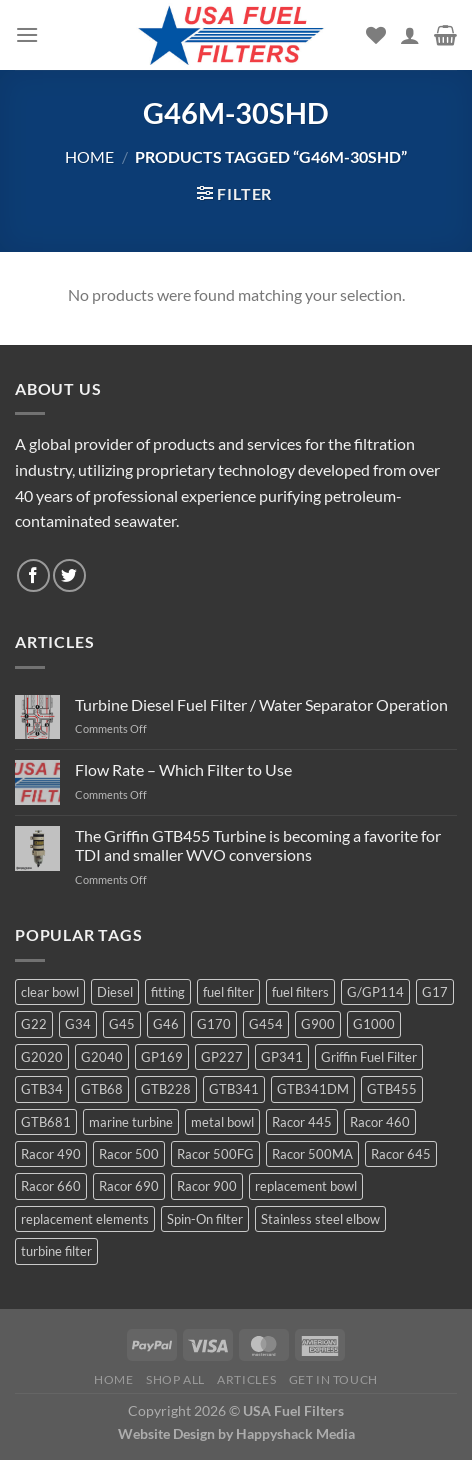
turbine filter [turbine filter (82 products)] (56, 1251)
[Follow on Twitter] (69, 575)
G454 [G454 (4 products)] (266, 1024)
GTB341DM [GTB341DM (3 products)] (313, 1089)
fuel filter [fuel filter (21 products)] (228, 992)
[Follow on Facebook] (33, 575)
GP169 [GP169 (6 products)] (162, 1057)
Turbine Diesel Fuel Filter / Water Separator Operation (261, 704)
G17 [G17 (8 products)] (435, 992)
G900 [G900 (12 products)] (318, 1024)
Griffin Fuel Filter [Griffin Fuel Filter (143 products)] (369, 1057)
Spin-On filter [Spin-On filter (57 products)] (205, 1219)
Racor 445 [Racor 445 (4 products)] (302, 1122)
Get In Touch (333, 1379)
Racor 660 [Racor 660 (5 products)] (51, 1186)
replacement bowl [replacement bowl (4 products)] (306, 1186)
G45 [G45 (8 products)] (122, 1024)
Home (89, 156)
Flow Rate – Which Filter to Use (183, 769)
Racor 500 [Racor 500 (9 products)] (129, 1154)
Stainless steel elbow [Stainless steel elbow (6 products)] (320, 1219)
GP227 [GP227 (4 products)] (222, 1057)
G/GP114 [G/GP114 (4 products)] (375, 992)
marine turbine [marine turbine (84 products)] (131, 1122)
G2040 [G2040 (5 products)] (102, 1057)
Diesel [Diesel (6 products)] (115, 992)
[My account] (410, 35)
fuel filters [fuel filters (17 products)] (300, 992)
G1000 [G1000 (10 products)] (374, 1024)
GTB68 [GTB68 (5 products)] (102, 1089)
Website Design (166, 1433)
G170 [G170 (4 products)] (214, 1024)
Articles (246, 1379)
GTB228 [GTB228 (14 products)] (166, 1089)
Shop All (175, 1379)
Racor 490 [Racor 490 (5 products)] (51, 1154)
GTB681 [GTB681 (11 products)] (46, 1122)
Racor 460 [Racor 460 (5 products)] (380, 1122)
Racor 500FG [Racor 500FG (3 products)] (215, 1154)
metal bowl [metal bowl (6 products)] (222, 1122)
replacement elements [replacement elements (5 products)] (85, 1219)
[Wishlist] (376, 35)
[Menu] (27, 34)
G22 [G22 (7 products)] (34, 1024)
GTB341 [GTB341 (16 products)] (234, 1089)
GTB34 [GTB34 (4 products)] (42, 1089)
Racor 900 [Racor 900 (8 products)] (207, 1186)
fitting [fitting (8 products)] (168, 992)
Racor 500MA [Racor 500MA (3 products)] (312, 1154)
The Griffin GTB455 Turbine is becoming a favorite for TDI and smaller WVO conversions (258, 845)
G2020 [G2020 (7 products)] (42, 1057)
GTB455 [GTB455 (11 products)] (392, 1089)
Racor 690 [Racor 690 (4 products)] (129, 1186)
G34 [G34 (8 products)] (78, 1024)
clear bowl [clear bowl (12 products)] (50, 992)
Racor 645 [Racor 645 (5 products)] (401, 1154)
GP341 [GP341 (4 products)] (282, 1057)
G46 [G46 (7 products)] (166, 1024)
